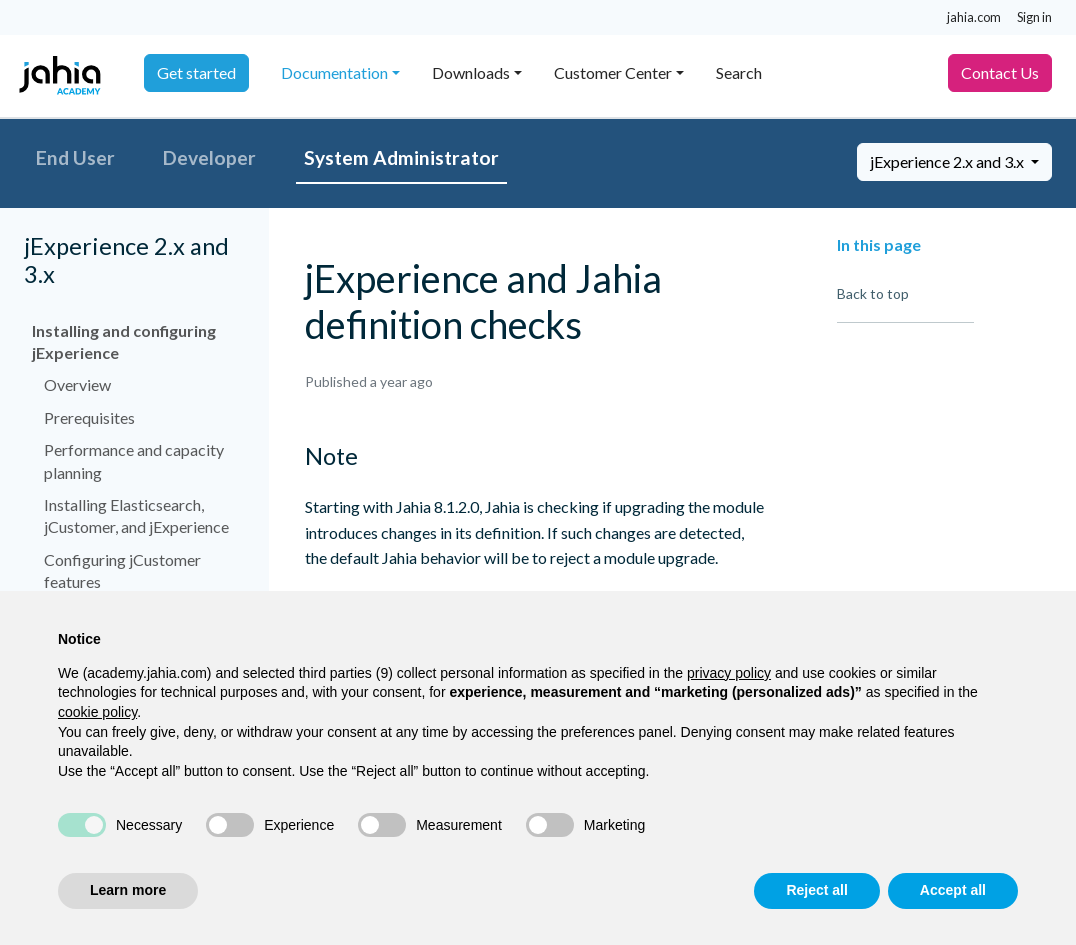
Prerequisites (89, 417)
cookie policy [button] (97, 712)
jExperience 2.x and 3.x (948, 161)
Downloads (471, 72)
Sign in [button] (1034, 17)
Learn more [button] (128, 890)
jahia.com (974, 17)
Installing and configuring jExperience (124, 341)
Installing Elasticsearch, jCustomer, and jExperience (136, 515)
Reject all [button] (816, 890)
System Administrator (401, 157)
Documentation (334, 72)
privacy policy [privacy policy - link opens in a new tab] (729, 673)
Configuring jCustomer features (122, 570)
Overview (77, 384)
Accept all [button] (953, 890)
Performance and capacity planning (134, 460)
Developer (209, 157)
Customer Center (613, 72)
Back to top (873, 293)
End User (75, 157)
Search (739, 72)
